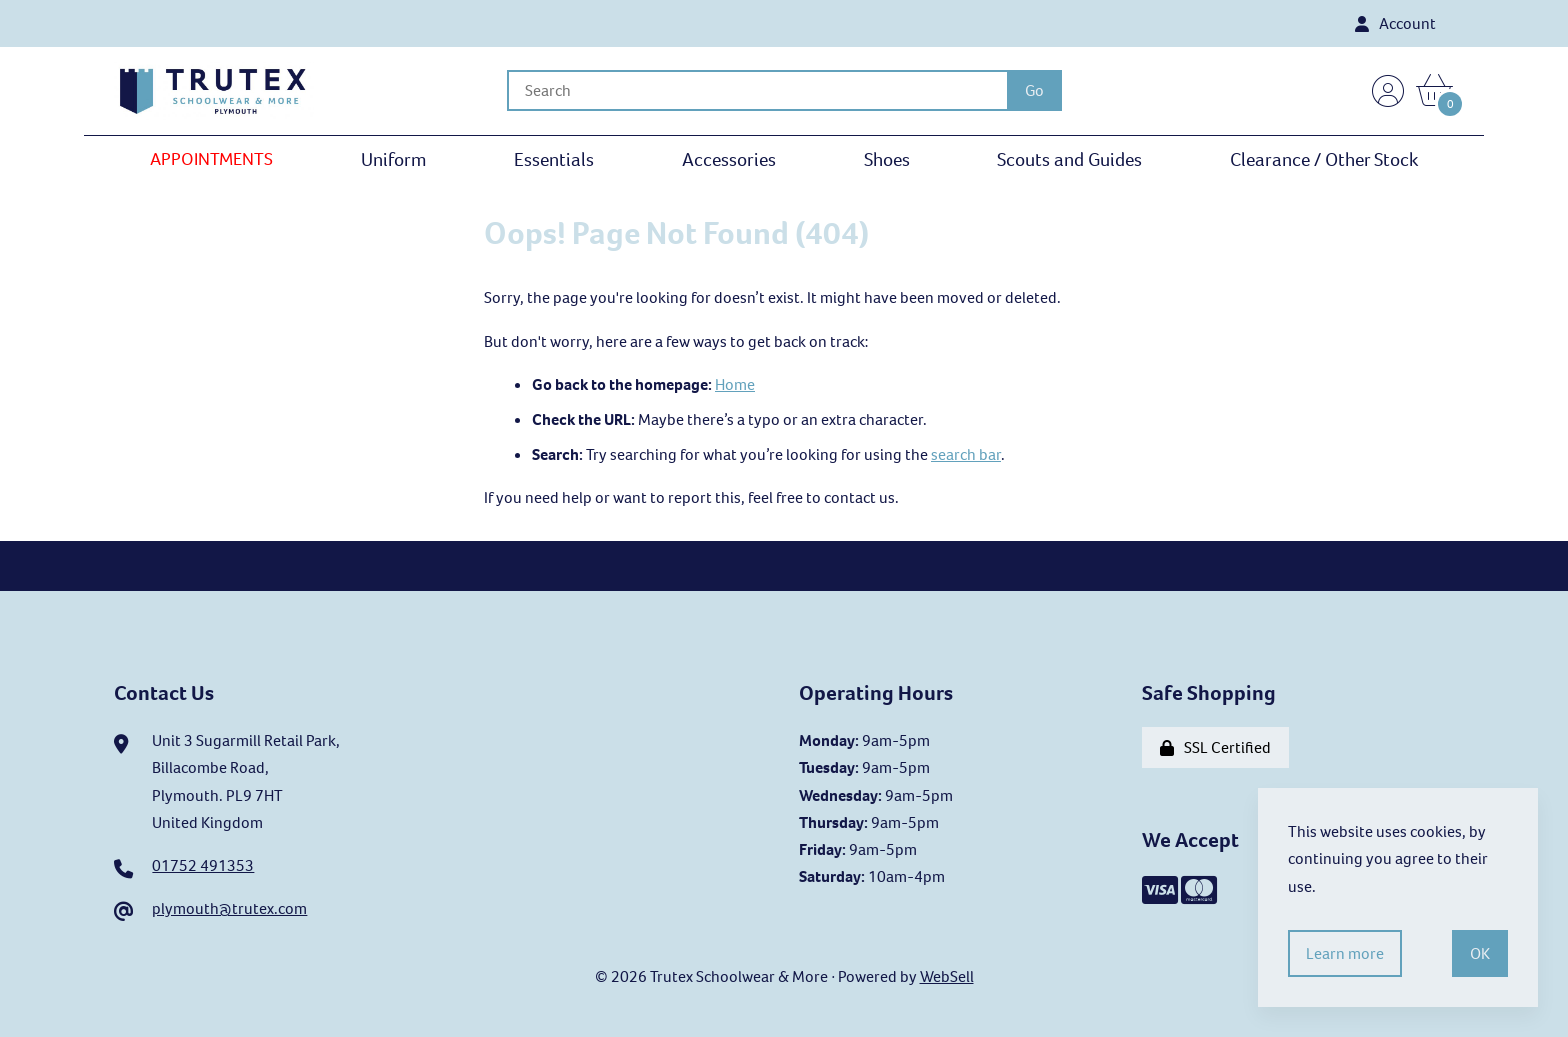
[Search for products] (757, 90)
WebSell (947, 976)
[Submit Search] (1034, 90)
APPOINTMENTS (211, 159)
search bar (966, 454)
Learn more (1345, 953)
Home (735, 384)
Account (1395, 23)
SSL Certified (1215, 747)
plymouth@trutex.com (229, 908)
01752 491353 (203, 865)
